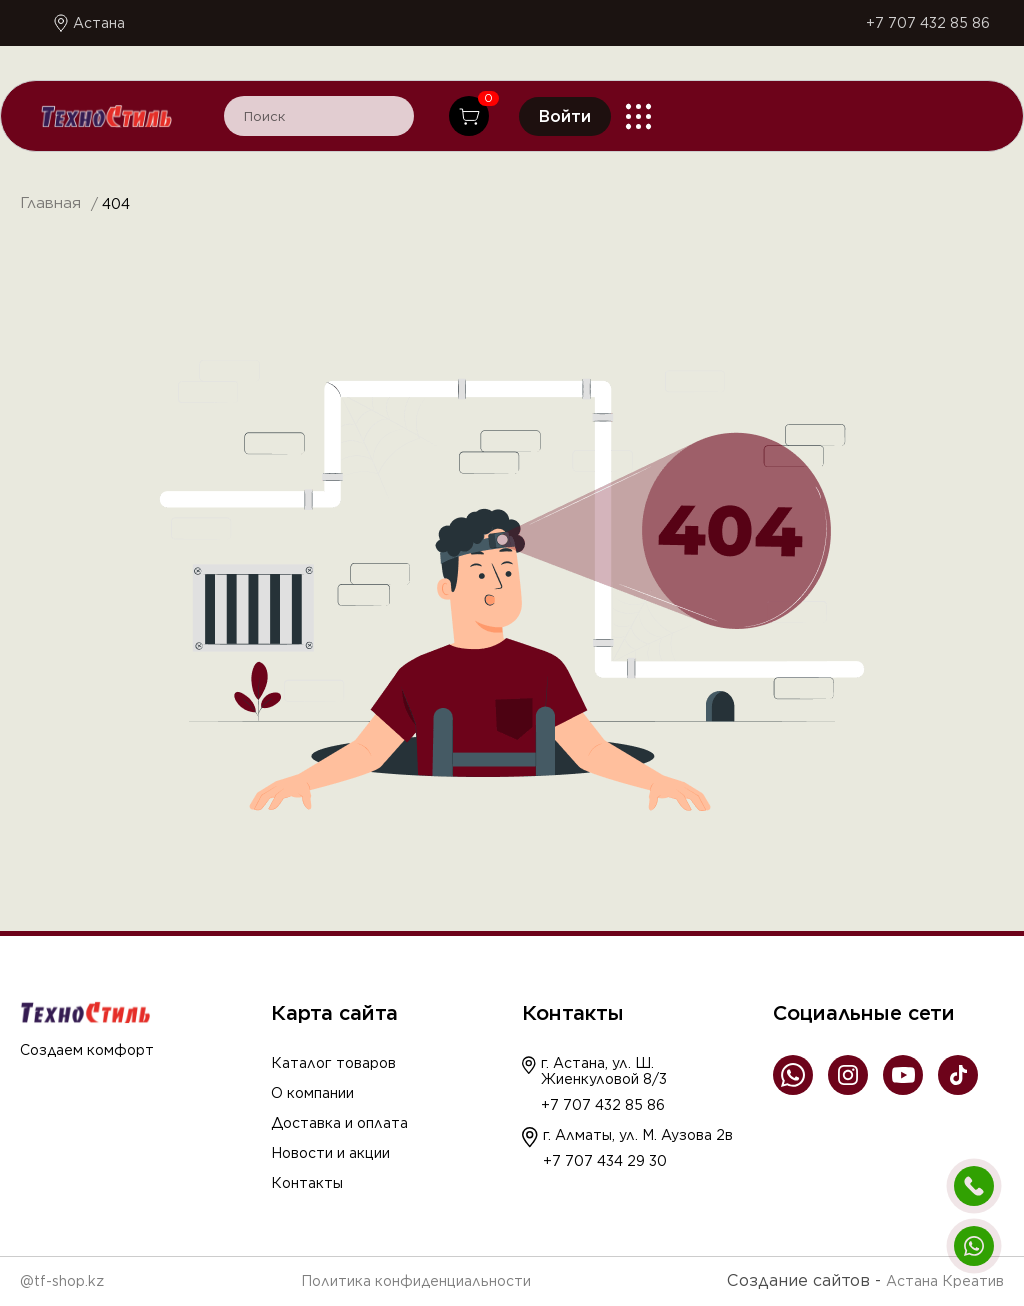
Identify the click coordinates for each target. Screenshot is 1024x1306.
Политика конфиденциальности (416, 1281)
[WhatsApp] (793, 1076)
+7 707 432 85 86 (928, 23)
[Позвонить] (974, 1186)
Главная (50, 203)
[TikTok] (958, 1076)
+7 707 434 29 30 (605, 1161)
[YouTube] (903, 1076)
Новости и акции (330, 1153)
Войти (565, 116)
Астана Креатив (945, 1281)
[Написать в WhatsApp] (974, 1246)
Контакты (307, 1183)
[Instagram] (848, 1076)
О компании (312, 1093)
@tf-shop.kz (62, 1281)
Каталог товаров (333, 1063)
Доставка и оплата (339, 1123)
